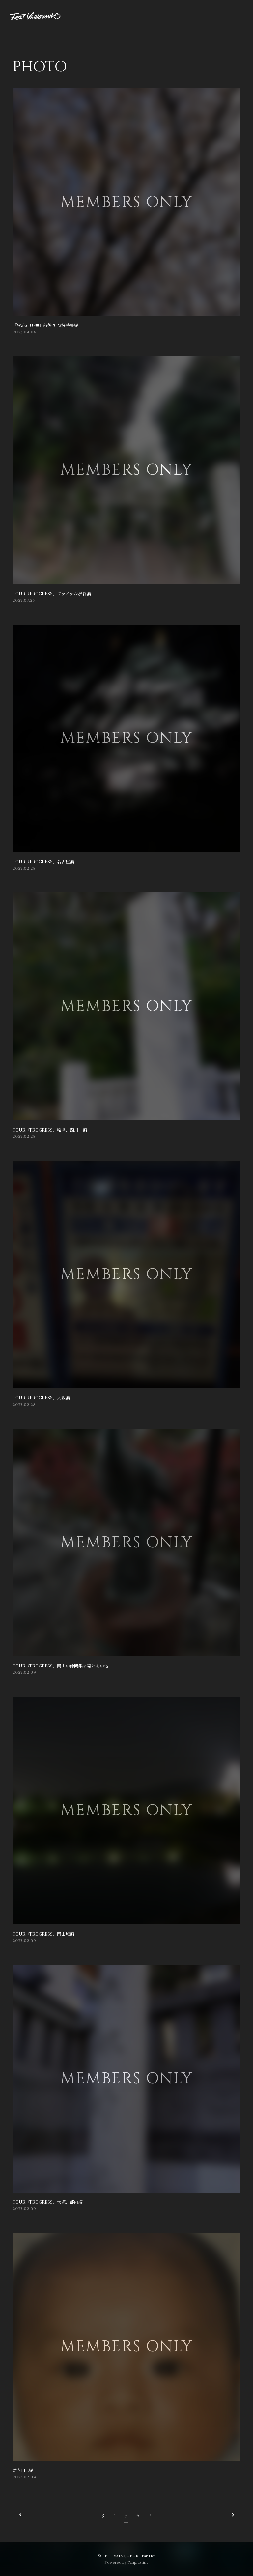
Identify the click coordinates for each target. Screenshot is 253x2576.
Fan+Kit (148, 2555)
